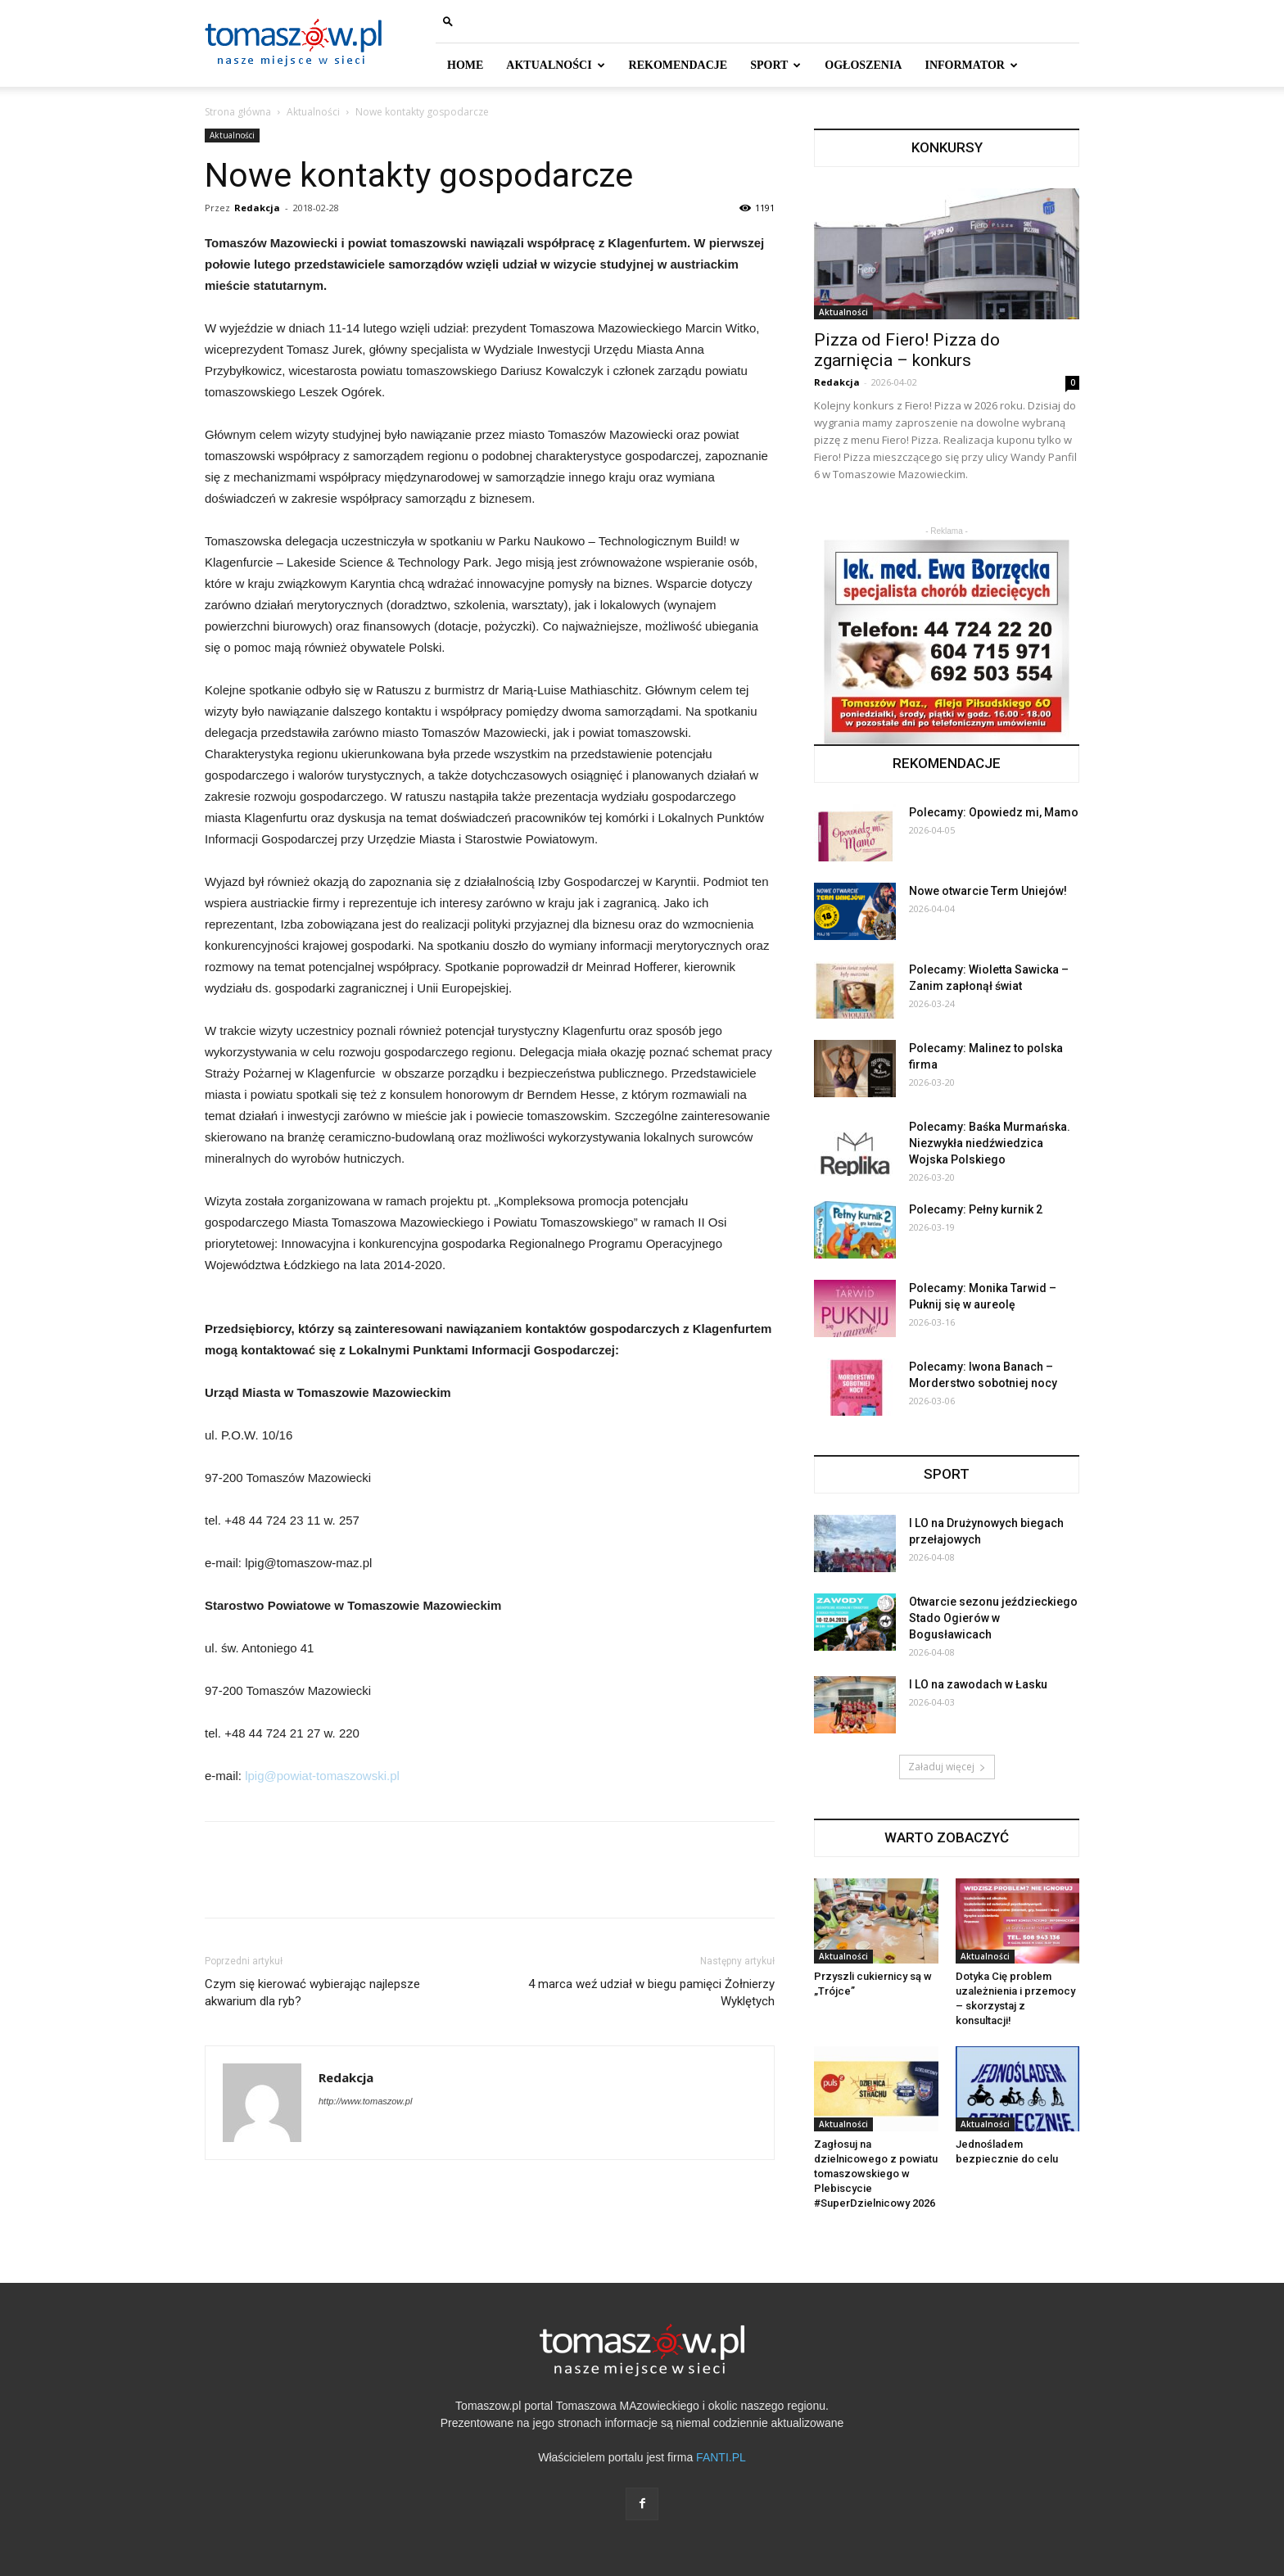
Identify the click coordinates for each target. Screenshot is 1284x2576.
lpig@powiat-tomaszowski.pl (322, 1776)
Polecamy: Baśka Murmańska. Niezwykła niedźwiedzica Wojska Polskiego (989, 1143)
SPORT (775, 65)
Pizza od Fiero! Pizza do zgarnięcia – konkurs (907, 350)
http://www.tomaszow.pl (365, 2101)
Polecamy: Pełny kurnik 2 (975, 1209)
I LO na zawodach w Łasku (978, 1684)
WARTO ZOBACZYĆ (946, 1838)
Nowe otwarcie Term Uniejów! (988, 890)
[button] (448, 21)
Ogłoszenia (863, 65)
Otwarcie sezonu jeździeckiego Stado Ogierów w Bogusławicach (993, 1618)
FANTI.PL (721, 2457)
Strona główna (238, 112)
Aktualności (313, 112)
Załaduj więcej (947, 1767)
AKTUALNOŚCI (555, 65)
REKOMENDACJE (678, 65)
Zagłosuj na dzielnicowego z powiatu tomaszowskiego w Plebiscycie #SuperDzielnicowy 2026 (876, 2173)
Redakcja (257, 207)
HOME (465, 65)
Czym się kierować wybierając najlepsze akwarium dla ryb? (312, 1993)
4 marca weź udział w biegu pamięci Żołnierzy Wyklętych (651, 1993)
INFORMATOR (971, 65)
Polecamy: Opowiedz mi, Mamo (993, 812)
